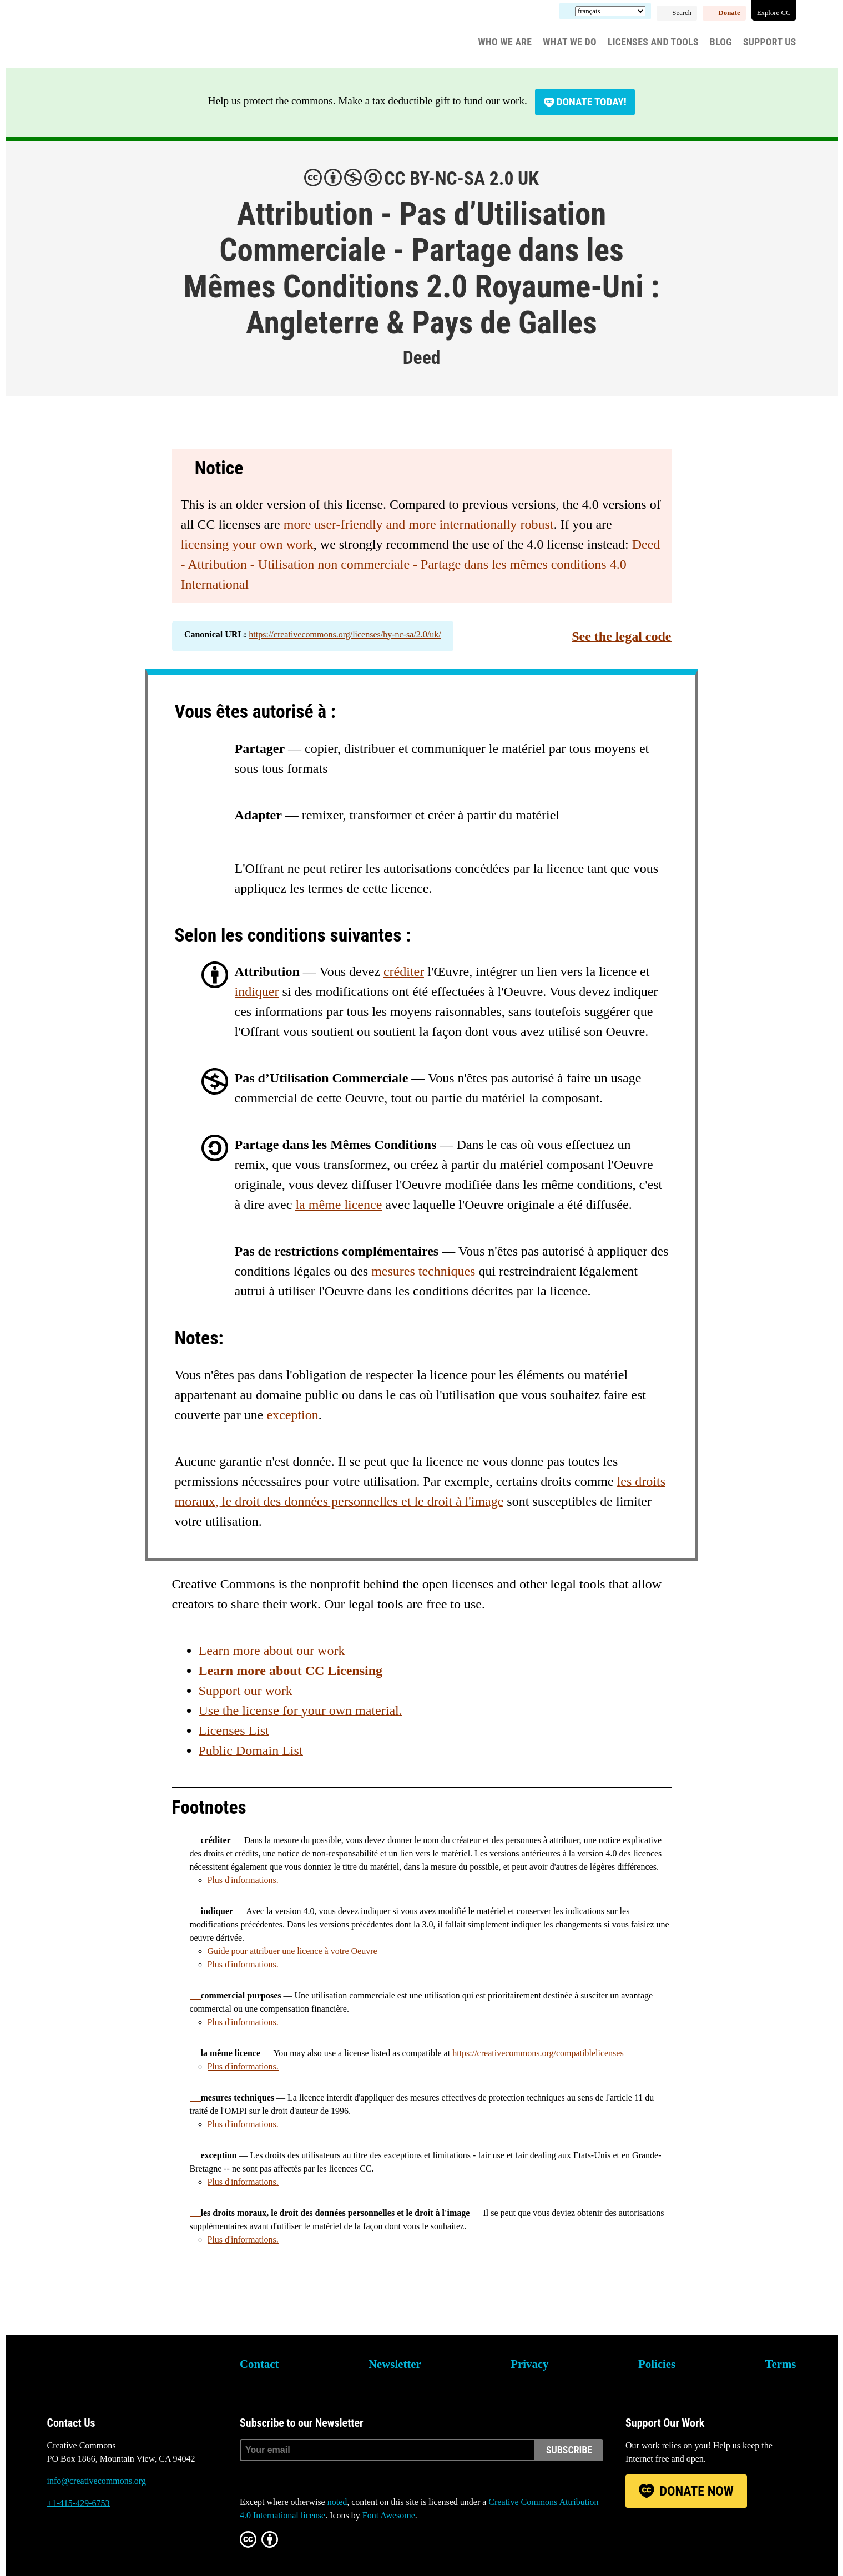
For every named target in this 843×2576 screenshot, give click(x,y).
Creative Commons (100, 36)
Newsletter (395, 2363)
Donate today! (592, 101)
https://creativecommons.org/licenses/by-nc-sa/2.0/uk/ (345, 634)
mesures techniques (423, 1271)
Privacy (529, 2363)
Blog (721, 42)
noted (337, 2502)
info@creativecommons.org (96, 2481)
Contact (259, 2363)
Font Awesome (388, 2515)
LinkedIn (115, 2545)
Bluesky (55, 2545)
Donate (729, 13)
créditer (403, 971)
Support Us (769, 42)
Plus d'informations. (243, 1880)
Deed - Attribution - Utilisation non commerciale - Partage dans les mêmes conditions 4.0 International (420, 564)
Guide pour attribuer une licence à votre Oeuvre (292, 1951)
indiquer (257, 991)
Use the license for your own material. (300, 1710)
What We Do (570, 42)
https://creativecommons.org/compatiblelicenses (538, 2053)
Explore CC (774, 13)
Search (681, 13)
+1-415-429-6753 (78, 2503)
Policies (656, 2363)
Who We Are (505, 42)
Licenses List (234, 1730)
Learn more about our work (272, 1650)
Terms (780, 2363)
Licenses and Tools (653, 42)
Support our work (245, 1690)
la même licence (338, 1204)
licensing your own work (247, 544)
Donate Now (696, 2491)
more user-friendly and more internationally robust (419, 524)
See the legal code (621, 636)
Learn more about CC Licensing (291, 1670)
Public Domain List (251, 1750)
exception (292, 1415)
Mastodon (85, 2545)
